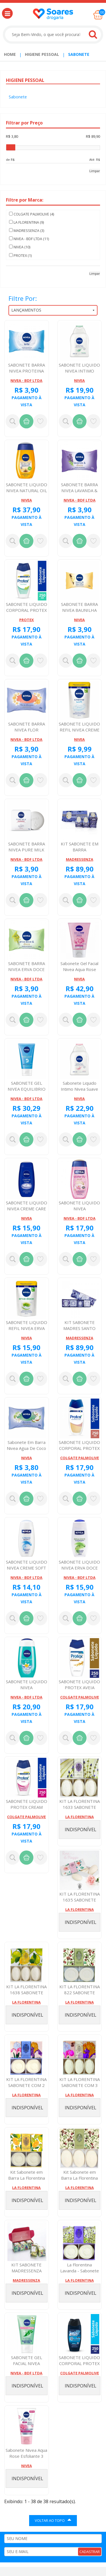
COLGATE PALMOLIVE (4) (31, 214)
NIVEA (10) (19, 246)
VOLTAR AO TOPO (53, 2519)
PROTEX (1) (20, 255)
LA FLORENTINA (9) (26, 222)
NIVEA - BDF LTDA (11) (29, 238)
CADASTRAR (89, 2551)
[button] (7, 13)
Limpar (94, 171)
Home (10, 54)
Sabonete (78, 54)
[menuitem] (10, 54)
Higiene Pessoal (42, 54)
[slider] (10, 147)
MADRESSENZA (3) (26, 230)
